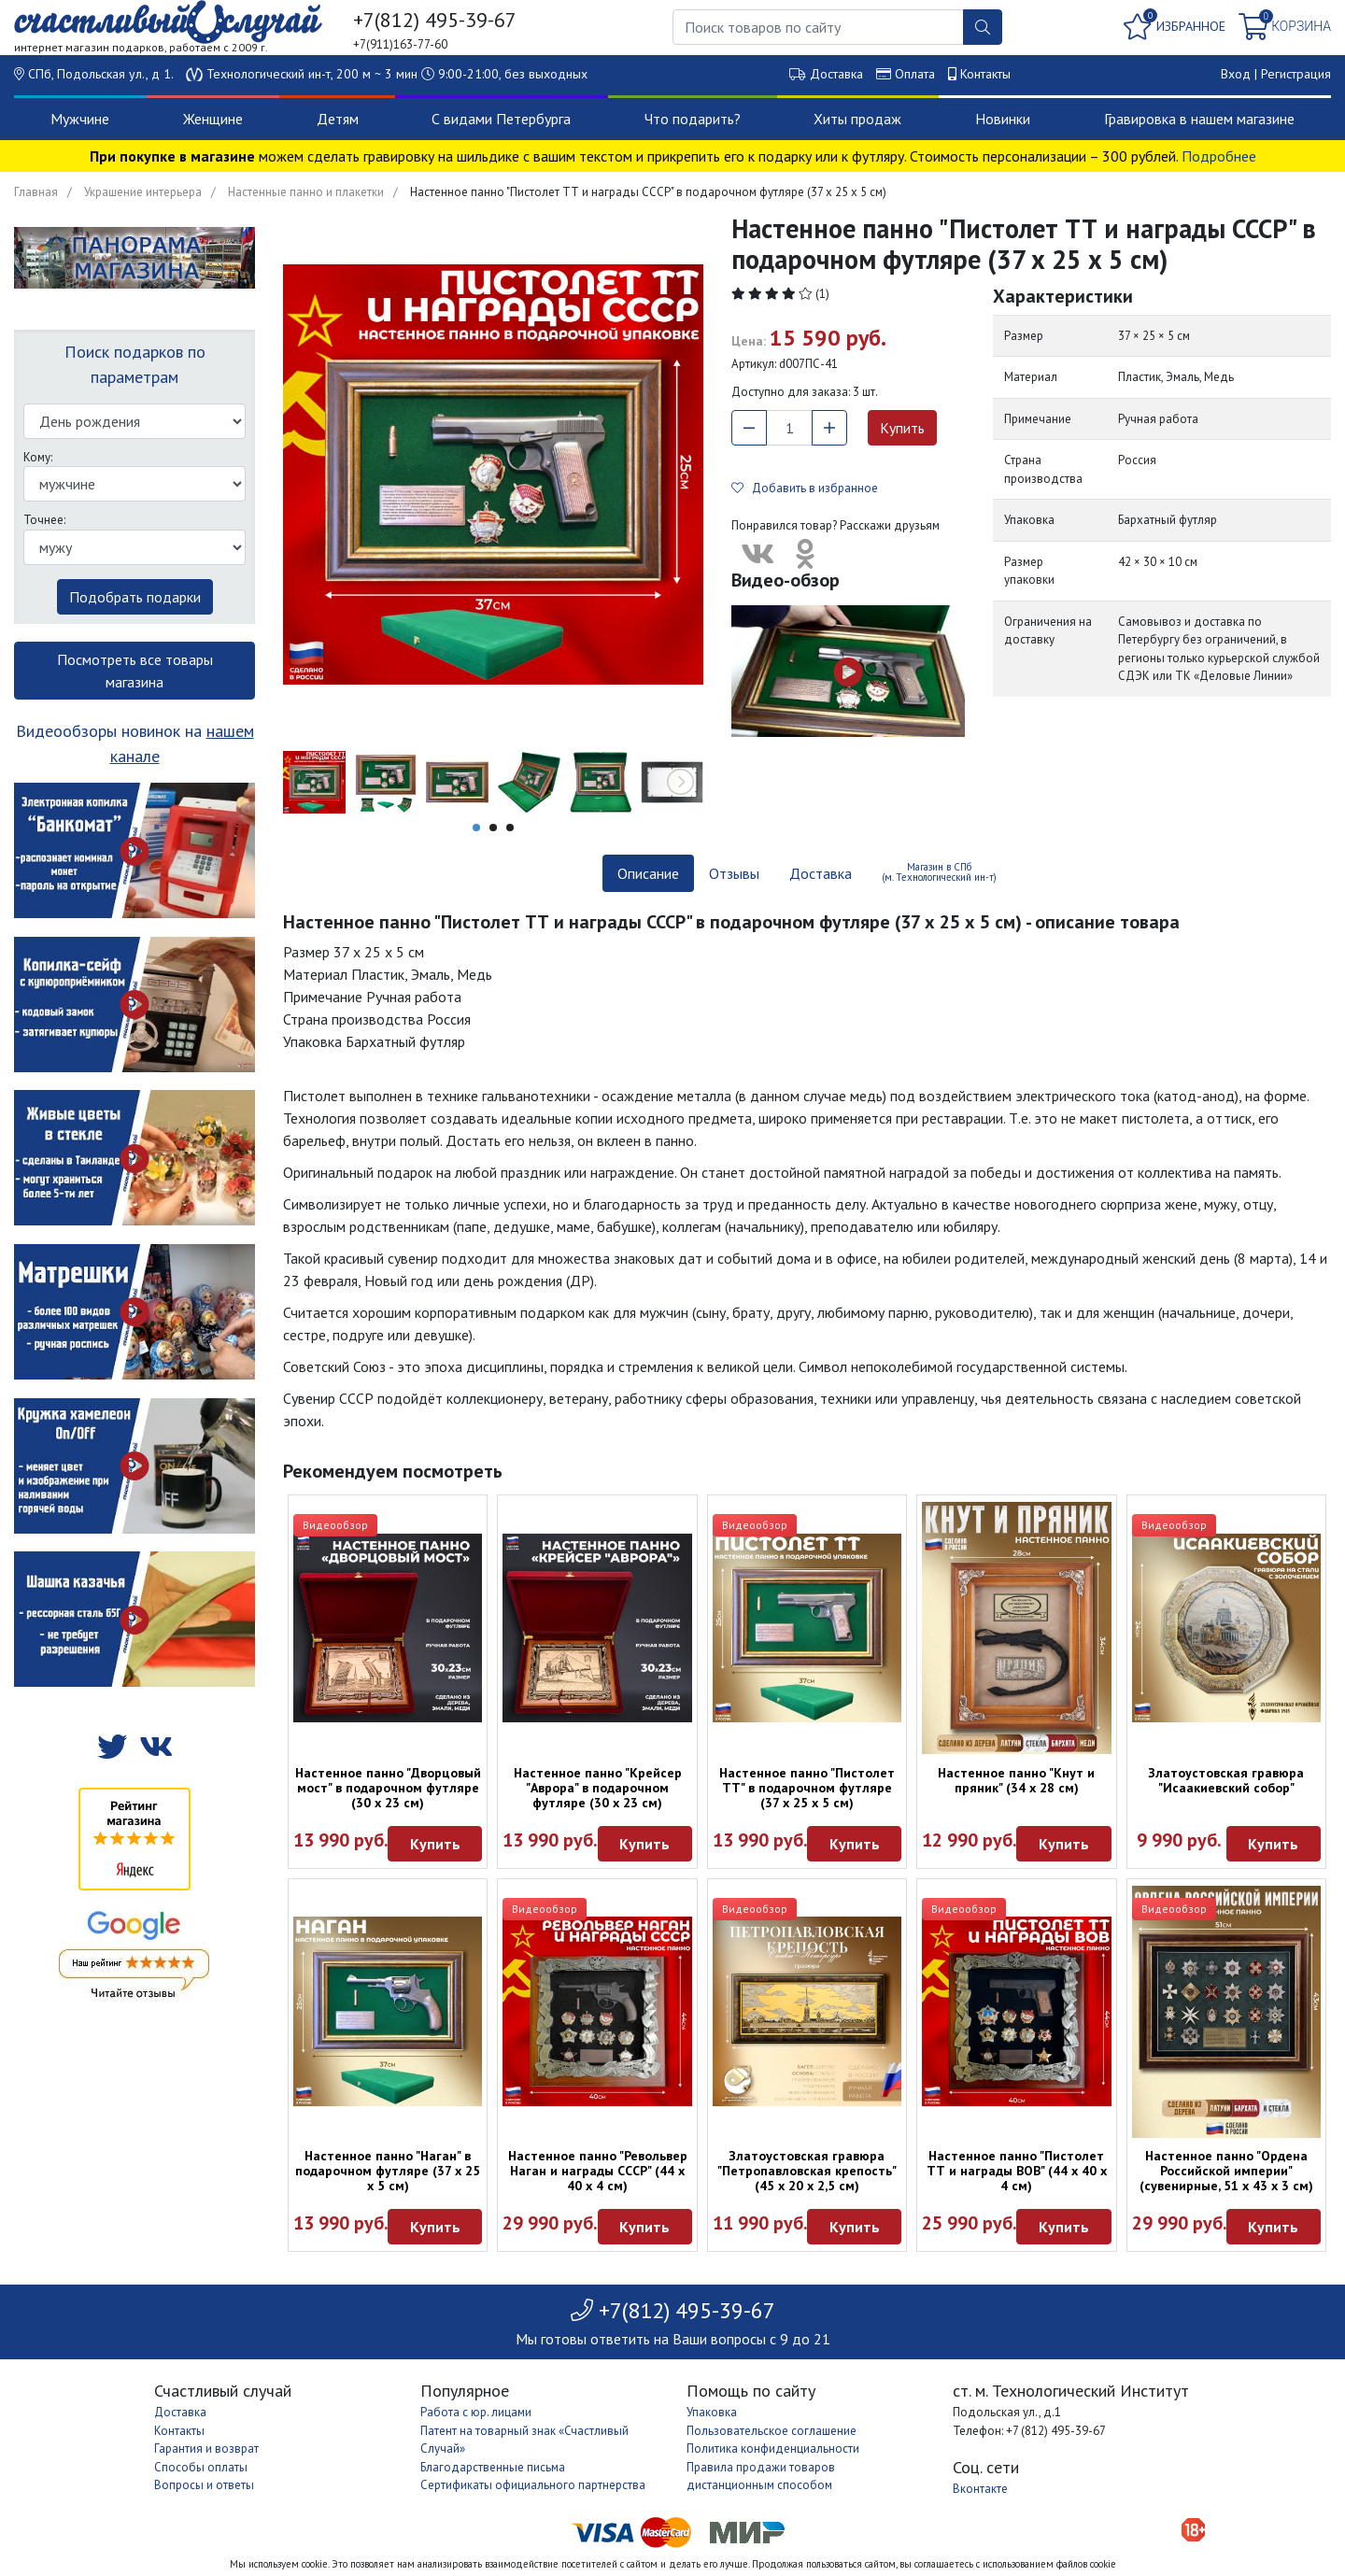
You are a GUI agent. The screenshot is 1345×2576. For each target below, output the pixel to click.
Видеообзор (335, 1525)
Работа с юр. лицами (475, 2412)
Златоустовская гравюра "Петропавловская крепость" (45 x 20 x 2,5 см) (807, 2170)
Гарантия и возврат (206, 2448)
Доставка (836, 73)
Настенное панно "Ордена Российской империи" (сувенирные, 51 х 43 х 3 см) (1226, 2170)
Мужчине (79, 118)
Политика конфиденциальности (773, 2448)
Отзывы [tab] (734, 873)
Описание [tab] (648, 873)
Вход (1236, 73)
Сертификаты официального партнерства (532, 2485)
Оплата (915, 73)
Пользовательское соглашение (772, 2431)
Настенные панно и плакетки (306, 192)
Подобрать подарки (135, 596)
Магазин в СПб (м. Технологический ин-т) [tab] (939, 872)
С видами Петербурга (501, 118)
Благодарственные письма (492, 2467)
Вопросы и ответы (204, 2485)
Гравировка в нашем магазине (1199, 118)
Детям (338, 118)
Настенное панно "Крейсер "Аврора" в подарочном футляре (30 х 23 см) (598, 1787)
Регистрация (1296, 73)
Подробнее (1219, 156)
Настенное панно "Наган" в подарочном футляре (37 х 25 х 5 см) (387, 2170)
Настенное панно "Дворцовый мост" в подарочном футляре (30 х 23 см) (388, 1787)
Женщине (213, 118)
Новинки (1002, 118)
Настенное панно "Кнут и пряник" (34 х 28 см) (1016, 1780)
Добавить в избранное (804, 488)
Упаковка (712, 2412)
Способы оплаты (201, 2467)
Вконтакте (980, 2489)
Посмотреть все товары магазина (135, 670)
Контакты (985, 73)
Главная (36, 192)
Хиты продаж (857, 118)
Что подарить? (692, 118)
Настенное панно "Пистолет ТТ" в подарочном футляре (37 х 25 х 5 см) (807, 1787)
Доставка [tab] (820, 873)
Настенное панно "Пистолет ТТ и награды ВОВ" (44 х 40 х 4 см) (1017, 2170)
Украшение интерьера (143, 192)
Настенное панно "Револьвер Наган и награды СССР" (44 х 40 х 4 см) (597, 2170)
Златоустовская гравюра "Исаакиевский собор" (1226, 1780)
